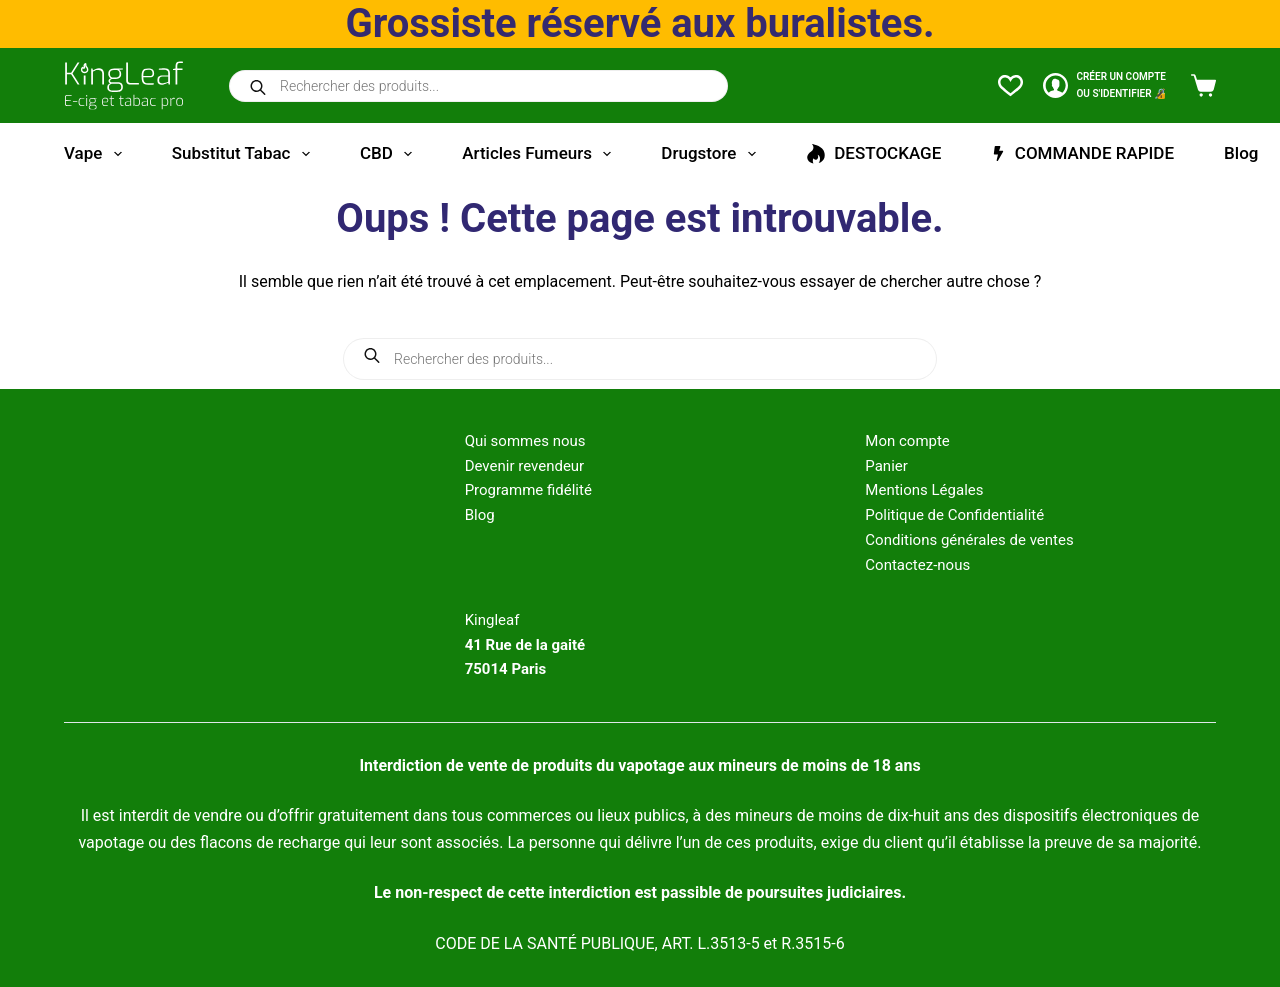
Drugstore (712, 154)
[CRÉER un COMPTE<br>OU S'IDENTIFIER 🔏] (1104, 85)
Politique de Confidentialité (954, 515)
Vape (97, 154)
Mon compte (907, 441)
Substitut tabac (245, 154)
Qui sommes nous (525, 441)
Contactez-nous (917, 565)
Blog (1241, 153)
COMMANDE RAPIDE (1082, 153)
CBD (390, 154)
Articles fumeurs (540, 154)
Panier (886, 466)
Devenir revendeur (525, 466)
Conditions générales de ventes (969, 540)
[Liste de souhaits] (1010, 85)
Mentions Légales (924, 490)
